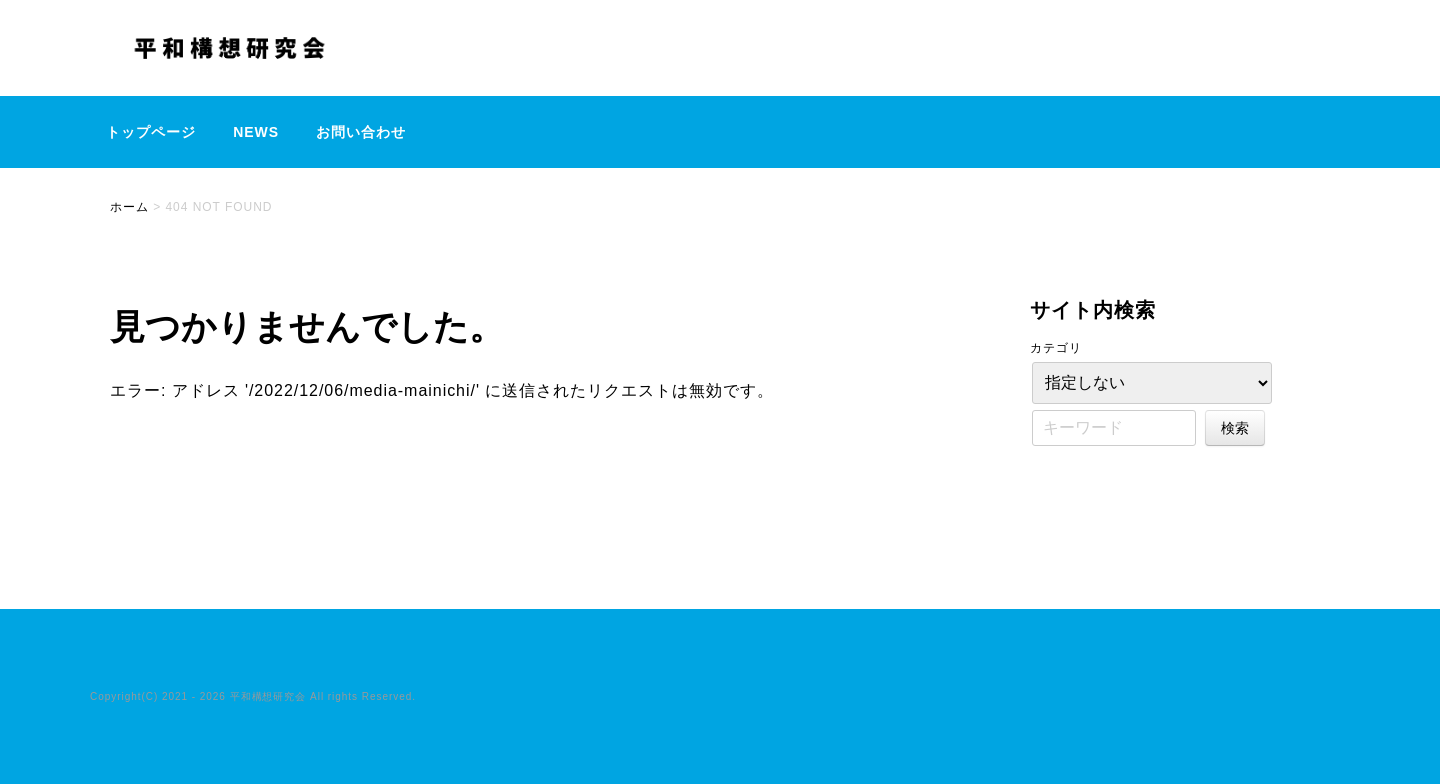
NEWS (256, 132)
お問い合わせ (361, 132)
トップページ (151, 132)
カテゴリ (1056, 348)
